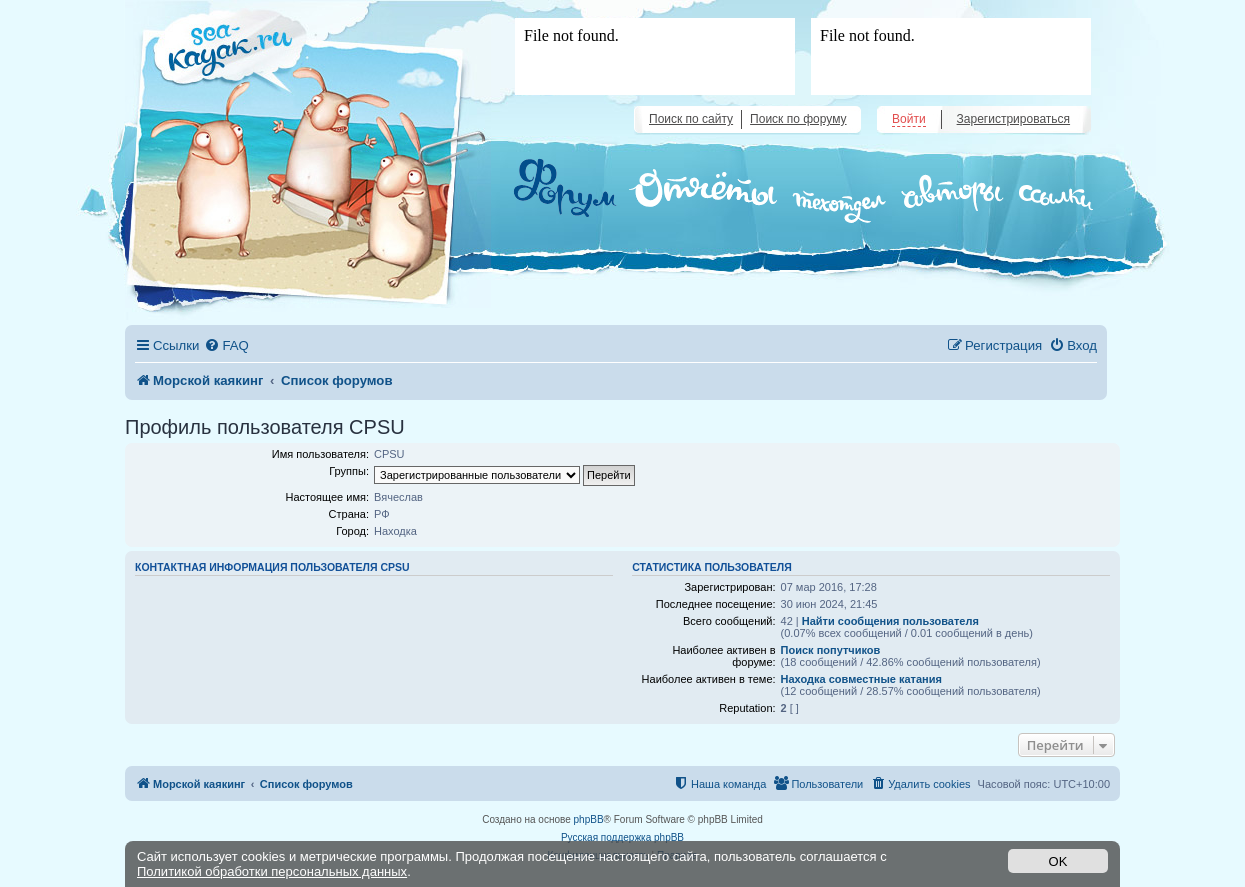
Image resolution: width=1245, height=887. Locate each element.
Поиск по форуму (798, 119)
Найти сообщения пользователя (890, 621)
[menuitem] (226, 345)
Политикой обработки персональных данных (272, 871)
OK (1058, 861)
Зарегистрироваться (1013, 119)
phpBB (589, 819)
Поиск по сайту (691, 119)
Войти (909, 119)
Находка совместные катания (861, 679)
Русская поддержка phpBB (622, 837)
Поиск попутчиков (831, 650)
